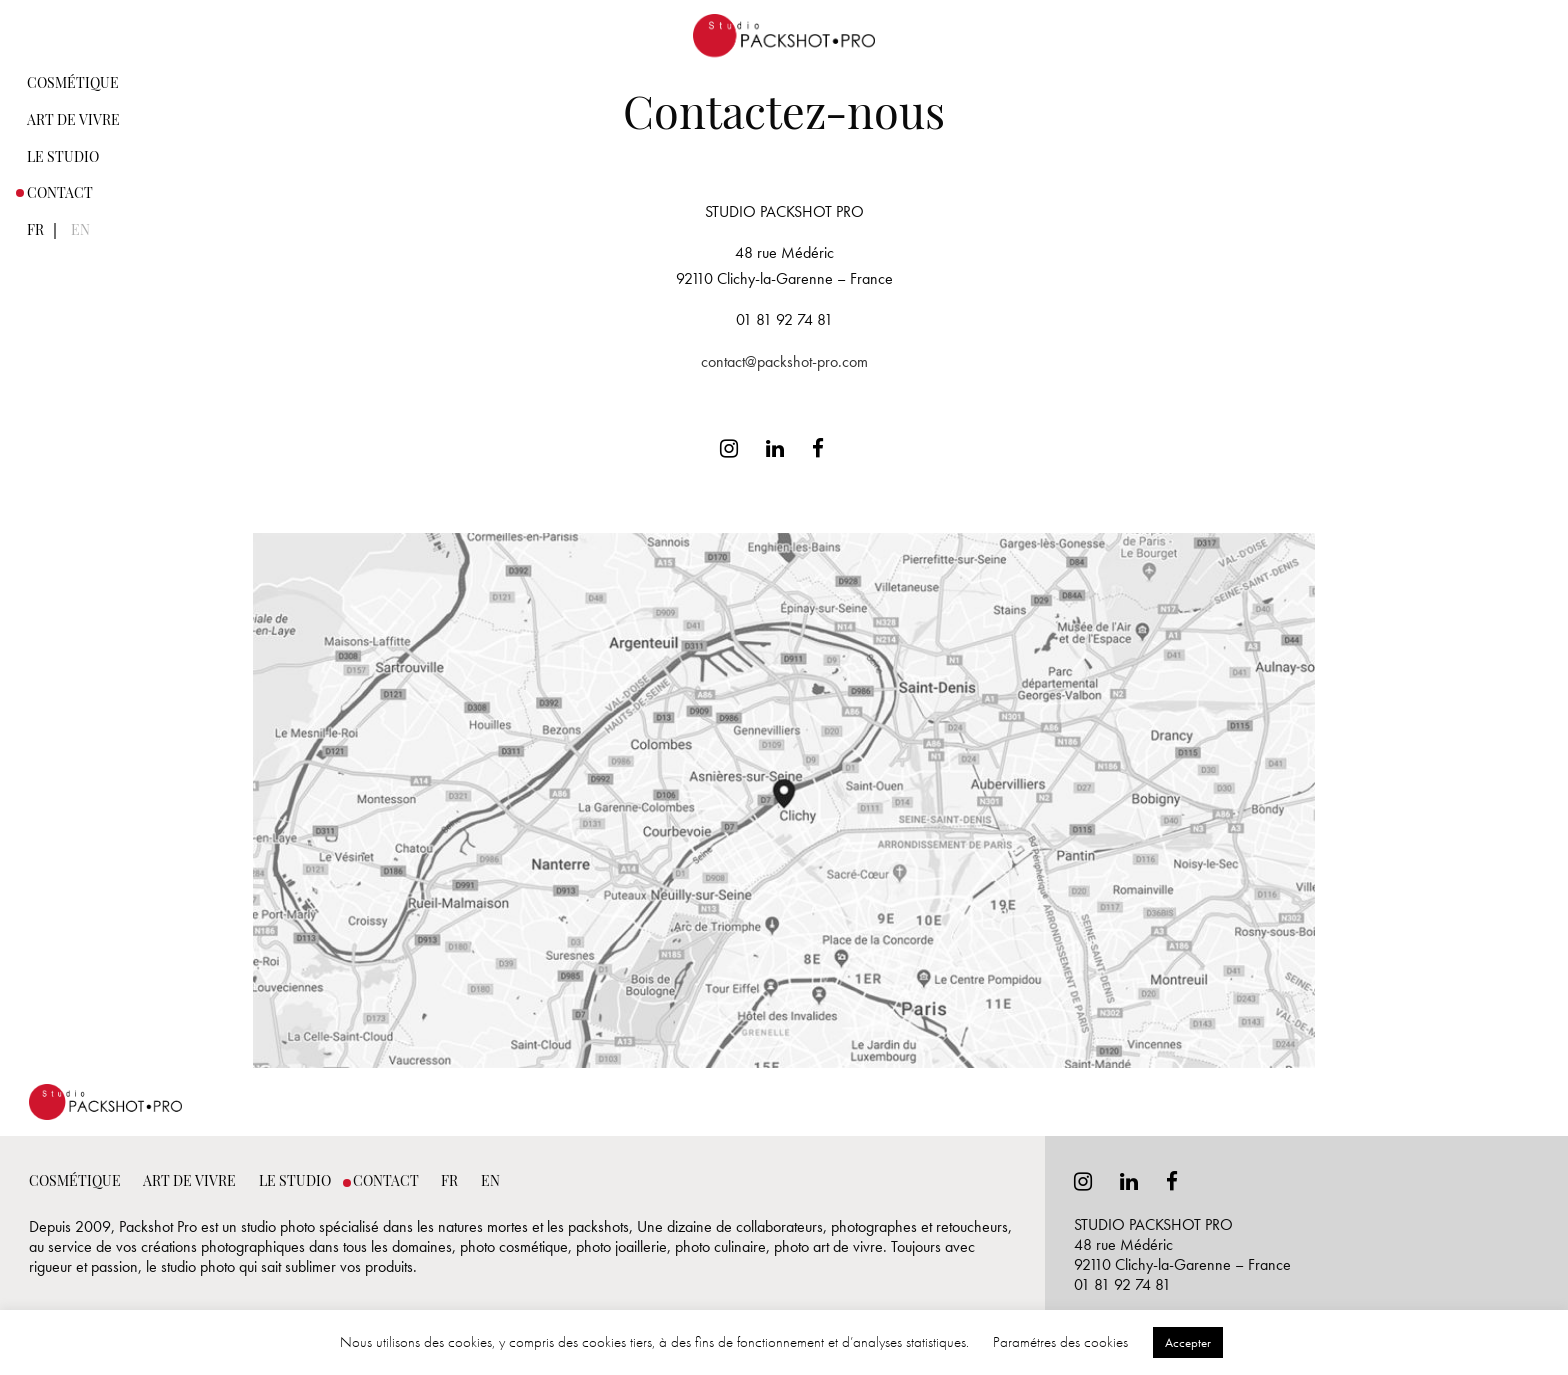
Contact (60, 194)
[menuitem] (73, 83)
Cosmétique (73, 84)
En (80, 231)
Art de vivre (73, 121)
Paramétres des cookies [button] (1060, 1342)
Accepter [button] (1188, 1342)
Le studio (63, 158)
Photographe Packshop (784, 21)
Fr (35, 231)
